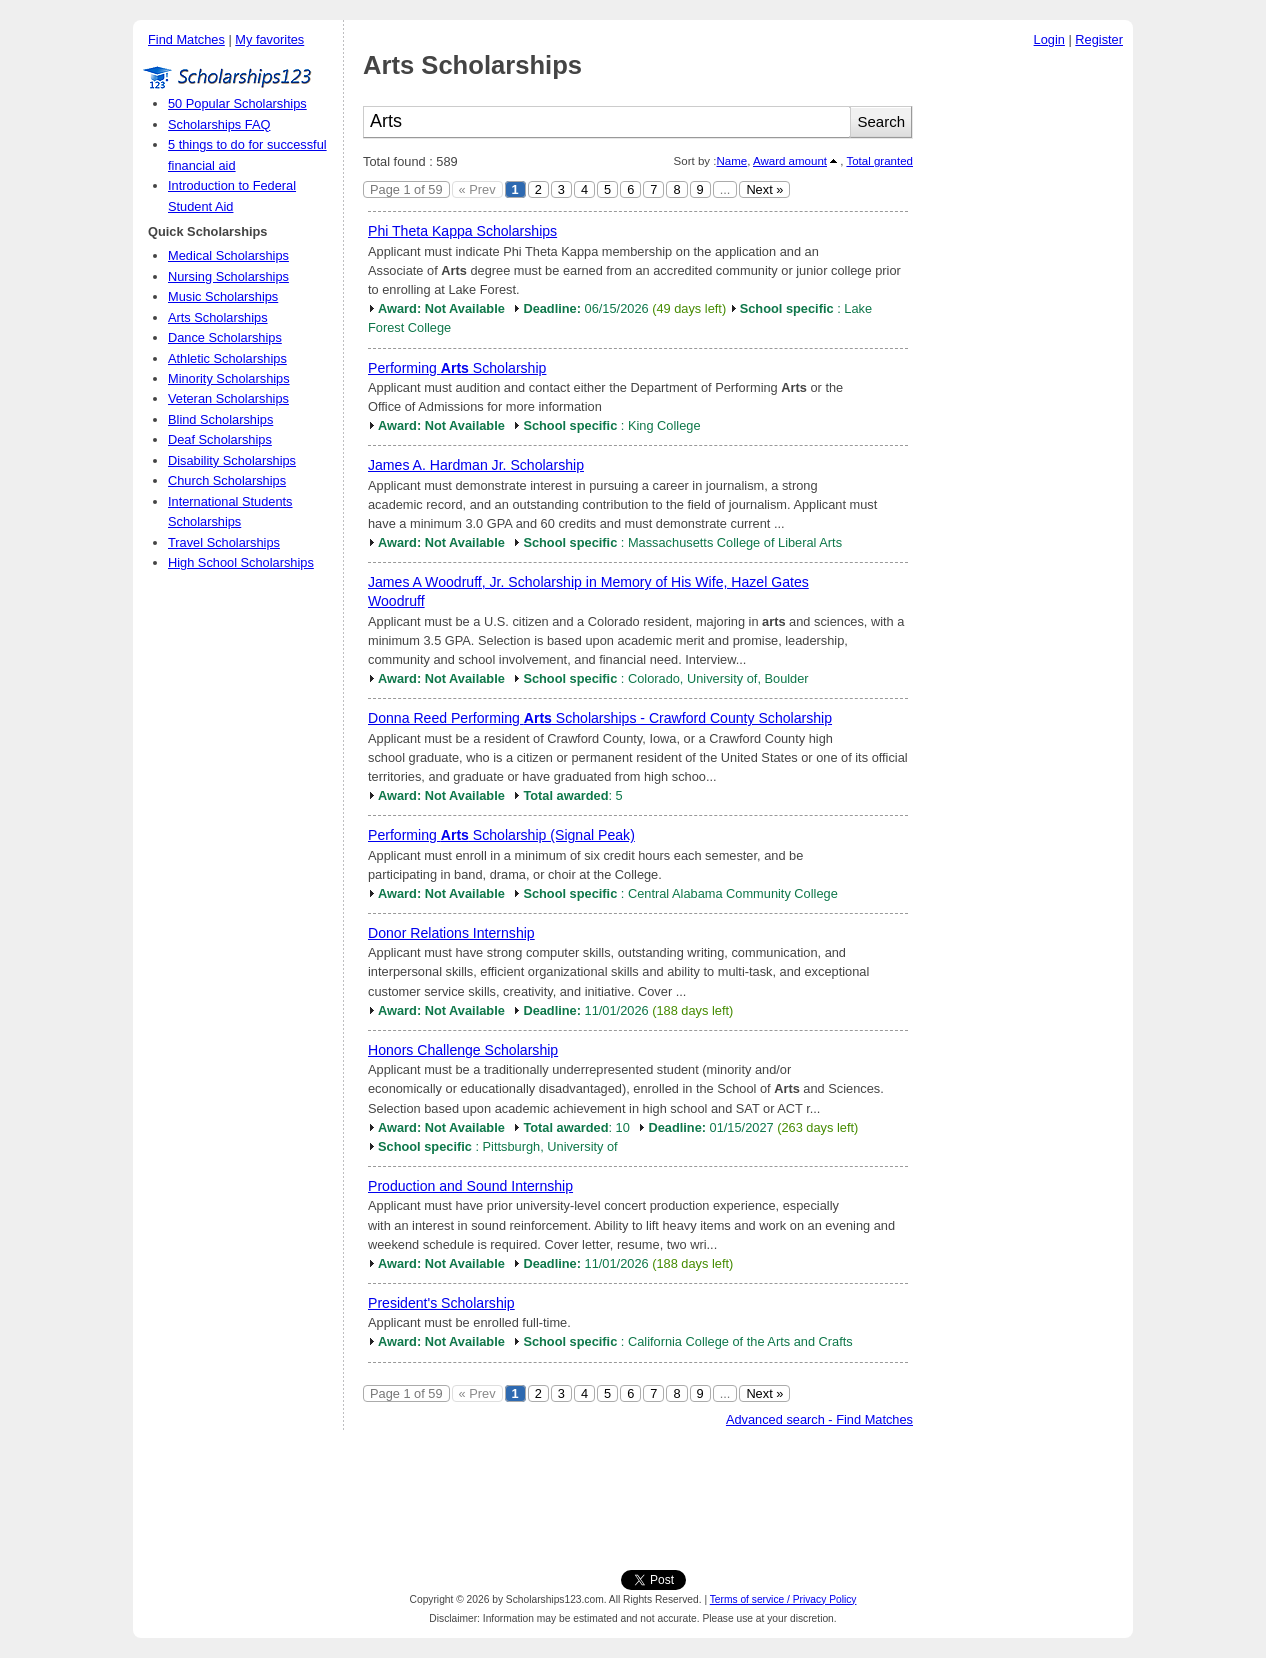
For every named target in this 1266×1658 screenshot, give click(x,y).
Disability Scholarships (232, 460)
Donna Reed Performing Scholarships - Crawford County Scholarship (600, 718)
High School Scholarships (241, 562)
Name (731, 161)
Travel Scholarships (224, 542)
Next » (764, 189)
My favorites (269, 39)
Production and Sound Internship (470, 1186)
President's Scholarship (441, 1303)
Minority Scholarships (229, 378)
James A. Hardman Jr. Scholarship (476, 465)
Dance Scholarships (225, 337)
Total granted (879, 161)
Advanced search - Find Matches (819, 1419)
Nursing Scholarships (228, 276)
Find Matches (186, 39)
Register (1099, 39)
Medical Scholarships (228, 255)
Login (1049, 39)
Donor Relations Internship (451, 933)
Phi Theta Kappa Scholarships (462, 231)
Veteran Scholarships (228, 398)
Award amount (790, 161)
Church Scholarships (227, 480)
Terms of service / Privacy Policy (783, 1599)
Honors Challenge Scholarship (463, 1050)
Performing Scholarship (457, 368)
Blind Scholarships (220, 419)
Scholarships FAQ (219, 124)
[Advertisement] (1028, 359)
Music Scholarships (223, 296)
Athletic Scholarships (227, 358)
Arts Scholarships (218, 317)
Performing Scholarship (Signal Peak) (501, 835)
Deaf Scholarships (220, 439)
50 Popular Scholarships (237, 103)
